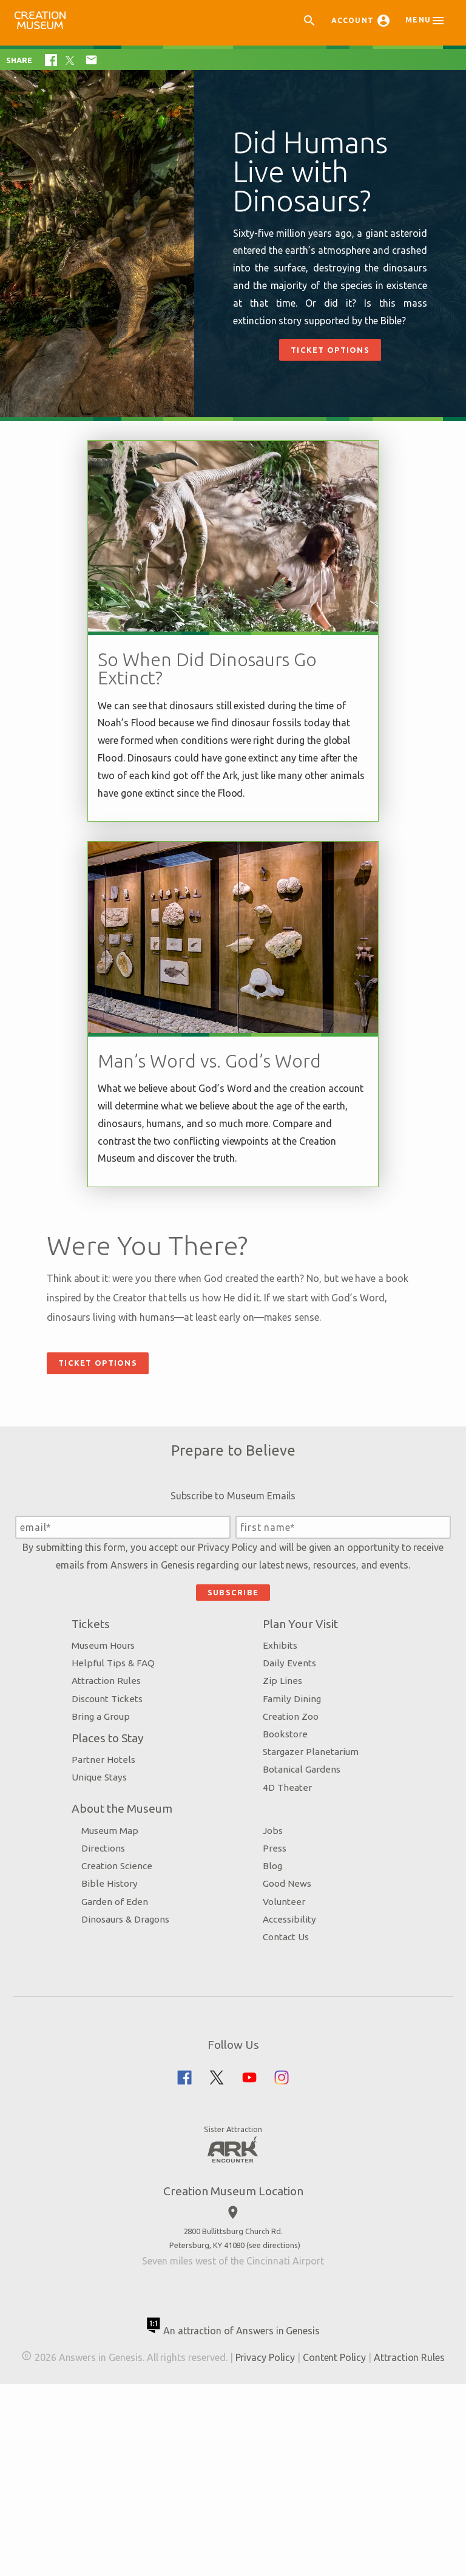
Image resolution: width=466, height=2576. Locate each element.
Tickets (112, 1772)
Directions (125, 1996)
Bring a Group (122, 1864)
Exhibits (277, 1793)
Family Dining (289, 1847)
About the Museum (143, 1956)
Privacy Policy (250, 1677)
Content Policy (370, 2505)
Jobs (270, 1979)
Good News (284, 2031)
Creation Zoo (288, 1864)
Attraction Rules (128, 1829)
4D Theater (284, 1935)
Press (272, 1996)
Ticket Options (330, 350)
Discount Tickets (128, 1847)
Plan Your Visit (298, 1772)
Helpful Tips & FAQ (135, 1811)
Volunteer (281, 2050)
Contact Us (283, 2085)
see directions (273, 2393)
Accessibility (287, 2067)
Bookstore (282, 1882)
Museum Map (131, 1979)
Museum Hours (125, 1793)
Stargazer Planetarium (308, 1900)
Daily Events (287, 1811)
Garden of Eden (136, 2050)
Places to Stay (129, 1886)
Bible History (131, 2031)
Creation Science (138, 2014)
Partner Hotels (125, 1908)
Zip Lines (280, 1829)
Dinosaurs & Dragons (147, 2067)
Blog (270, 2014)
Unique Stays (121, 1925)
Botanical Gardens (299, 1917)
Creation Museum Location (233, 2339)
